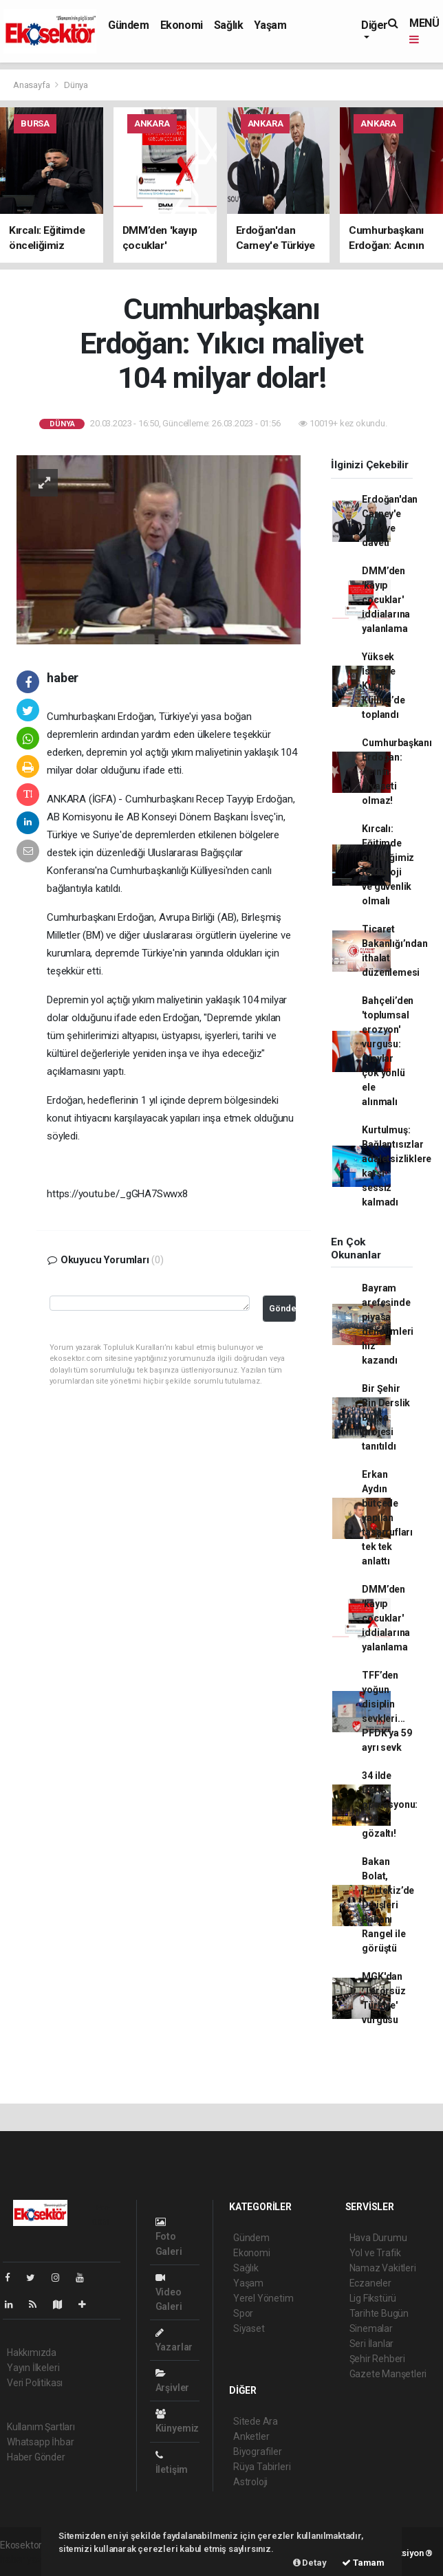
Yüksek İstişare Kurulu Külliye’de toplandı (383, 685)
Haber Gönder (36, 2457)
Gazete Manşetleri (388, 2373)
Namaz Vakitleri (382, 2267)
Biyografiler (257, 2451)
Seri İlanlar (371, 2343)
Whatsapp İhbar (40, 2441)
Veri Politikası (35, 2382)
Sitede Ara (255, 2421)
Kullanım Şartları (41, 2426)
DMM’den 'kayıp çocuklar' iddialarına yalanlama (386, 599)
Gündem (128, 25)
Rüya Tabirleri (261, 2466)
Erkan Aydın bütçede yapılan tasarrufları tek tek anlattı (387, 1518)
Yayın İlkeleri (33, 2367)
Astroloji (250, 2481)
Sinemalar (371, 2328)
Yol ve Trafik (375, 2252)
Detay (310, 2562)
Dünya (76, 85)
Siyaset (249, 2328)
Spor (243, 2313)
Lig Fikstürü (373, 2298)
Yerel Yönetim (263, 2298)
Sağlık (229, 25)
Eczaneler (370, 2283)
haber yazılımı (29, 2559)
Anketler (251, 2436)
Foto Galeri (168, 2236)
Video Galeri (168, 2292)
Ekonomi (181, 25)
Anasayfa (32, 85)
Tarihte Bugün (379, 2313)
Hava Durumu (378, 2237)
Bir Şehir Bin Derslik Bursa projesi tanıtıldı (386, 1417)
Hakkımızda (31, 2352)
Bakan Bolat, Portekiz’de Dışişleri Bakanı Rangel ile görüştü (388, 1905)
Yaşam (270, 25)
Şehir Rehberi (377, 2358)
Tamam (363, 2562)
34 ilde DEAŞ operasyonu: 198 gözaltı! (390, 1804)
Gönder (282, 1308)
